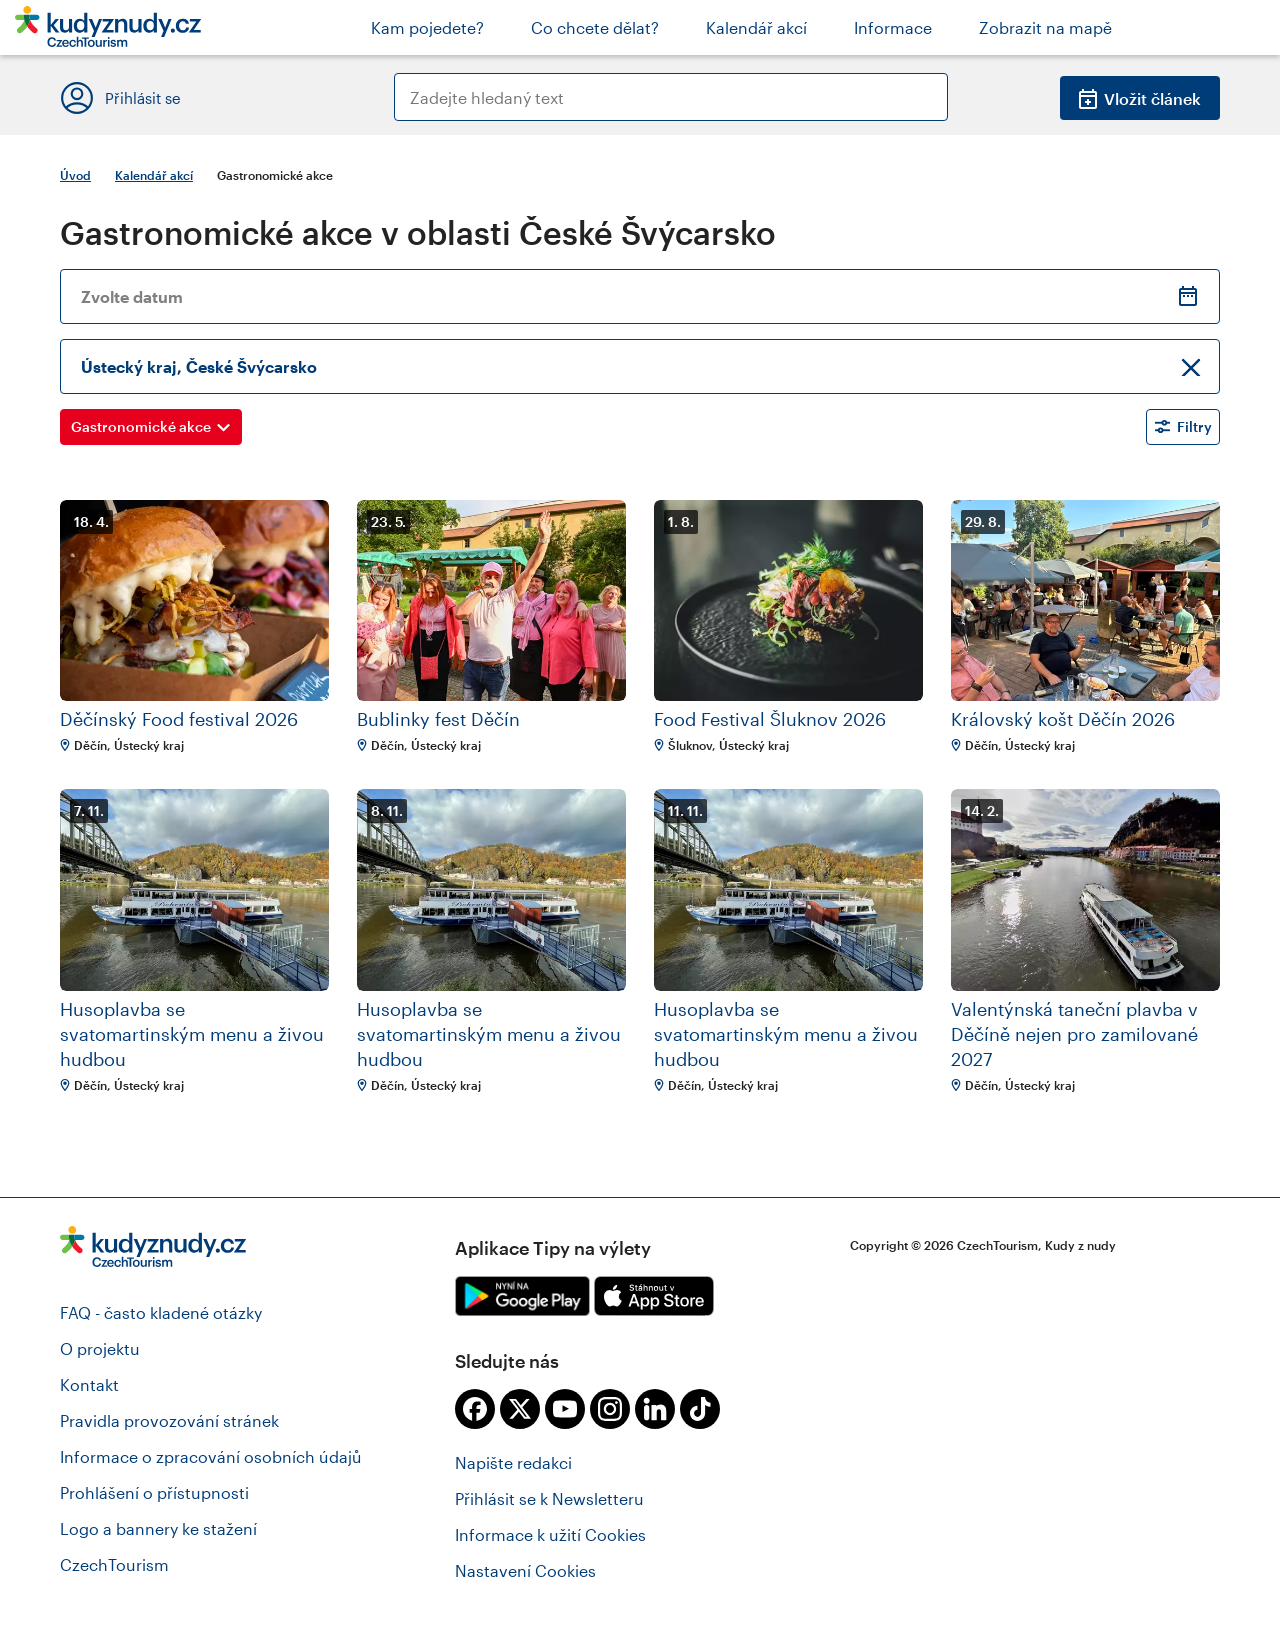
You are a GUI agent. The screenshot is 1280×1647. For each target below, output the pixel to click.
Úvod (75, 175)
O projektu (100, 1348)
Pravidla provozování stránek (169, 1420)
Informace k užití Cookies (550, 1534)
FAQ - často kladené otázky (161, 1312)
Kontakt (89, 1384)
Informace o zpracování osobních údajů (211, 1456)
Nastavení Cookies (525, 1570)
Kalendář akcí (154, 175)
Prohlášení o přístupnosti (154, 1492)
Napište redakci (513, 1462)
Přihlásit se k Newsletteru (549, 1498)
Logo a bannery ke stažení (158, 1528)
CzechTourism (114, 1564)
